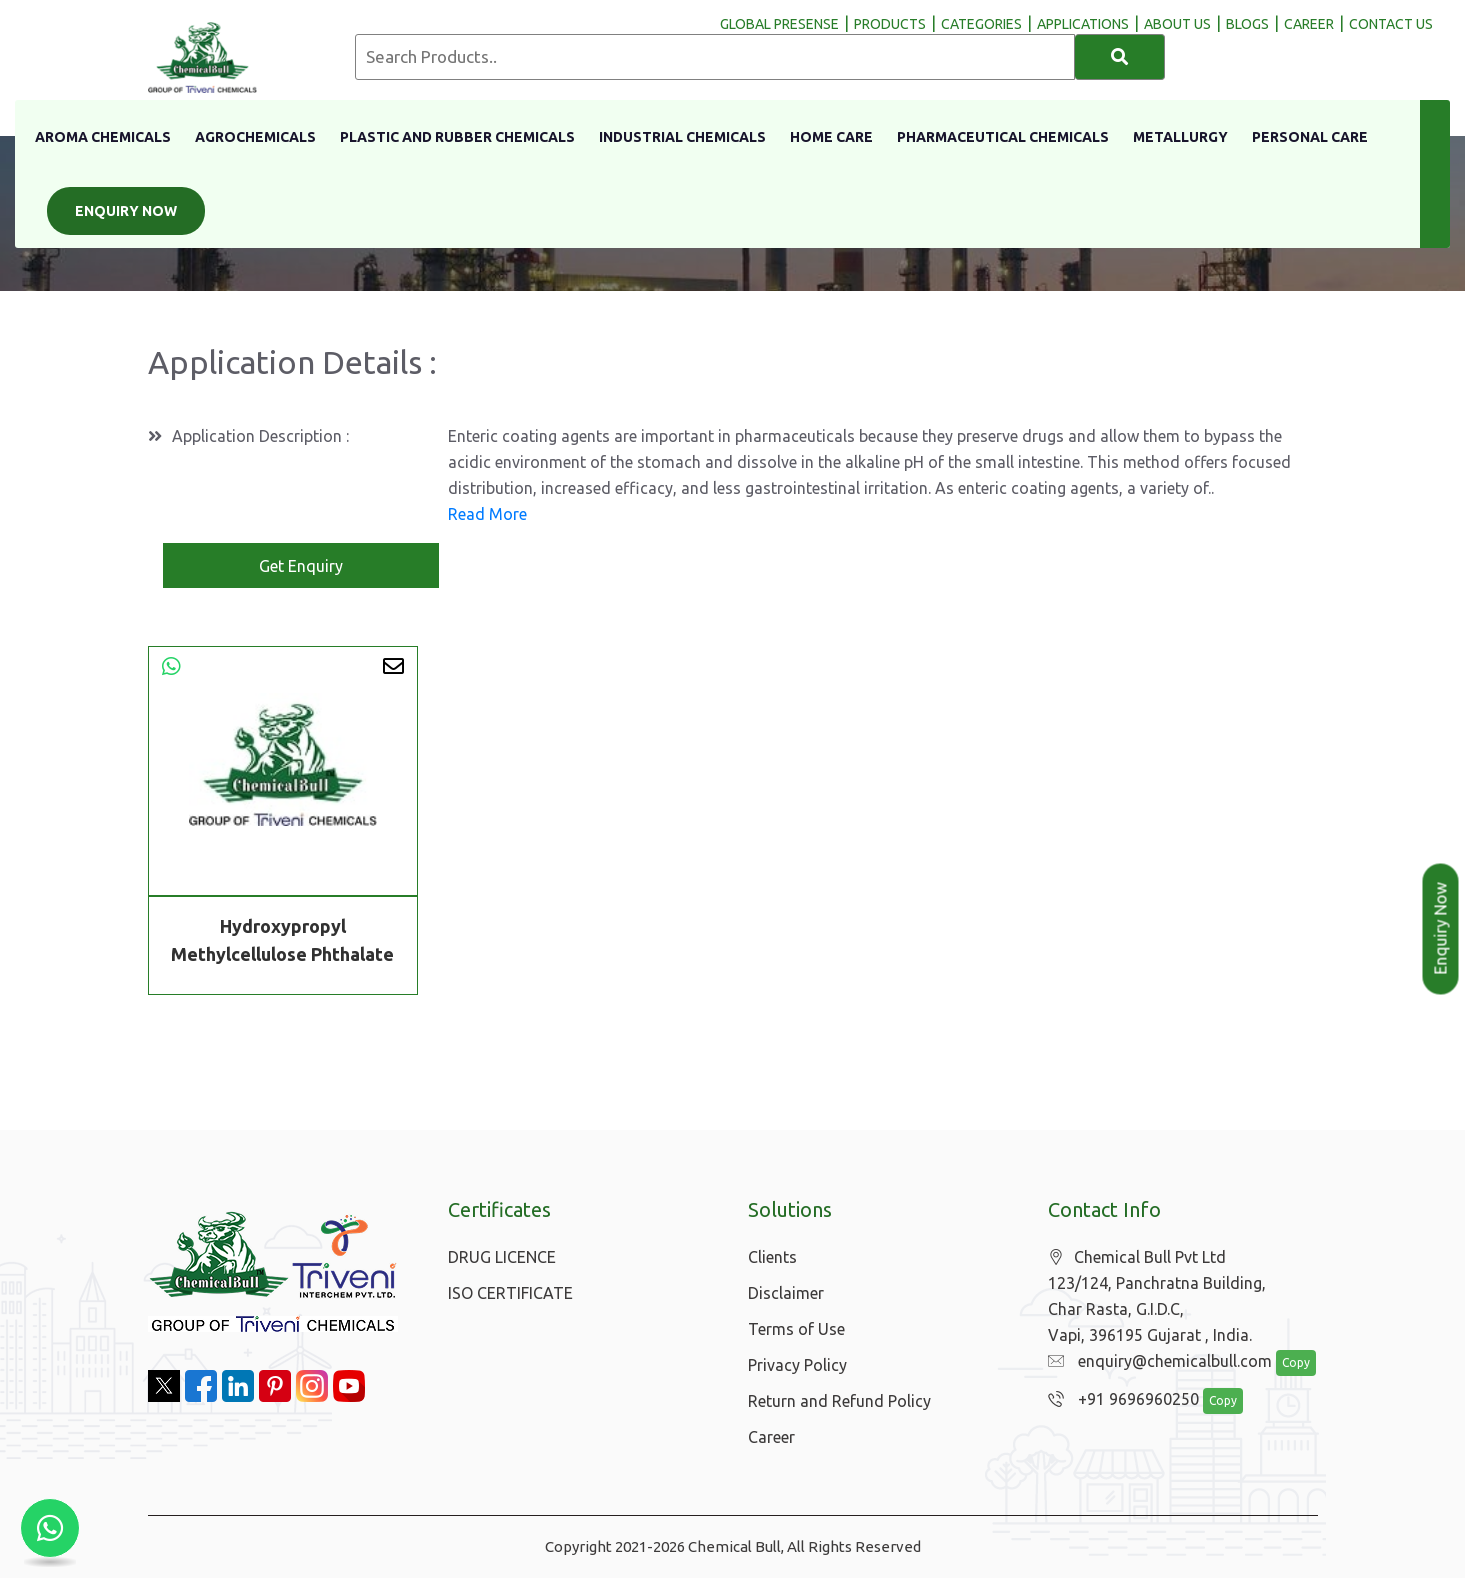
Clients (772, 1258)
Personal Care (1310, 137)
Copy (1285, 1364)
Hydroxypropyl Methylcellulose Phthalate (282, 941)
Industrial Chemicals (682, 137)
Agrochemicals (255, 137)
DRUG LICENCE (502, 1258)
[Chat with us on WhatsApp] (50, 1529)
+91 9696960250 (1118, 1401)
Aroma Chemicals (103, 137)
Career (771, 1438)
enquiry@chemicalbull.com (1155, 1363)
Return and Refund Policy (839, 1402)
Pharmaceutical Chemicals (1003, 137)
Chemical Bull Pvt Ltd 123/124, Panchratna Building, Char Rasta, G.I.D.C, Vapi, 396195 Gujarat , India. (1157, 1297)
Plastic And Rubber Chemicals (457, 137)
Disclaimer (786, 1294)
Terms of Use (796, 1330)
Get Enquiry (301, 567)
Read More (487, 515)
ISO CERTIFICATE (510, 1294)
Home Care (831, 137)
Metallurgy (1180, 137)
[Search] (1120, 57)
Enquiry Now (126, 211)
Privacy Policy (797, 1366)
